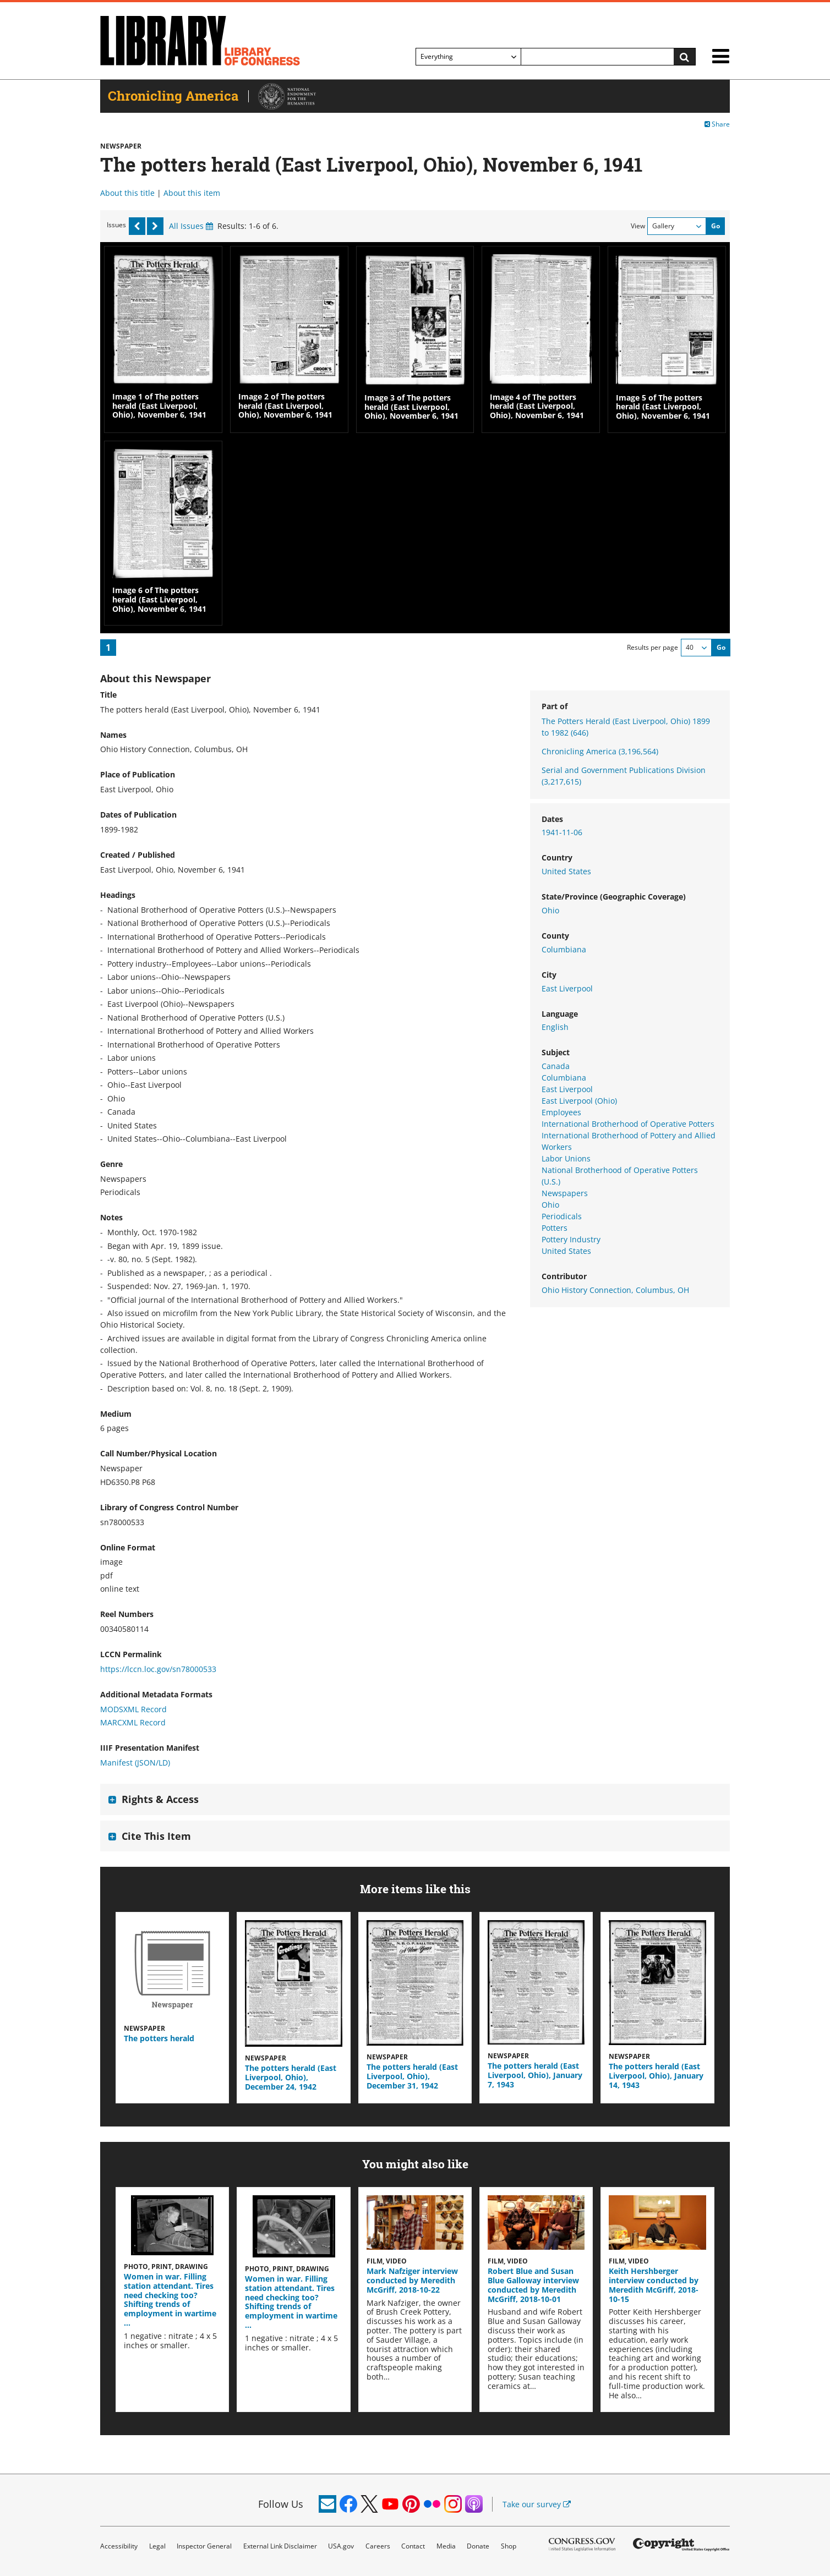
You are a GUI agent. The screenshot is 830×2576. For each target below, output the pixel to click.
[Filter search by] (468, 56)
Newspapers (565, 1193)
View (638, 226)
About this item (191, 193)
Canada (556, 1066)
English (555, 1027)
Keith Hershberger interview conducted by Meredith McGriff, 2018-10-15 (653, 2285)
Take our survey (537, 2504)
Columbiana (564, 949)
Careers (377, 2546)
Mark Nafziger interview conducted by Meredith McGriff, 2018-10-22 (412, 2280)
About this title (127, 193)
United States (566, 871)
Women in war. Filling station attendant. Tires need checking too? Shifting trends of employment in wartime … (170, 2299)
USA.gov (341, 2546)
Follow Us (280, 2504)
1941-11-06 (562, 832)
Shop (508, 2546)
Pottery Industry (571, 1239)
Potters (554, 1228)
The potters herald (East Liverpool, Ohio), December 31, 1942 (412, 2076)
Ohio (550, 910)
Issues (116, 224)
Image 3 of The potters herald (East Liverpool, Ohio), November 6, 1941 (411, 406)
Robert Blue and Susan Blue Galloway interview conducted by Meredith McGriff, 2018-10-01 (533, 2285)
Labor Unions (566, 1158)
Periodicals (562, 1216)
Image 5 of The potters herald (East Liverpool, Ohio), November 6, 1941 (663, 406)
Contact (413, 2546)
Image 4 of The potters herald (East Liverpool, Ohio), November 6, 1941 (537, 406)
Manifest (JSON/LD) (135, 1762)
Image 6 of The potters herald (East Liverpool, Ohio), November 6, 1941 (159, 599)
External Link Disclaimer (280, 2546)
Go (715, 226)
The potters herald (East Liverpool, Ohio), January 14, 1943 (656, 2075)
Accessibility (119, 2546)
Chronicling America (600, 751)
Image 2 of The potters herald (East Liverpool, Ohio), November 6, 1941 (285, 405)
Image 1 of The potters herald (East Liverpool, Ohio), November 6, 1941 (159, 405)
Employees (561, 1112)
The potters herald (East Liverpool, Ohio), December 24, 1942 (290, 2077)
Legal (157, 2546)
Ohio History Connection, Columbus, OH (615, 1290)
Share (717, 124)
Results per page (652, 647)
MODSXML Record (133, 1709)
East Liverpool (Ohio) (579, 1100)
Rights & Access (160, 1799)
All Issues (191, 226)
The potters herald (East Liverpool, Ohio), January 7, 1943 (535, 2075)
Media (446, 2546)
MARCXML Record (133, 1722)
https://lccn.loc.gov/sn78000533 (158, 1669)
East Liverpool (567, 988)
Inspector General (204, 2546)
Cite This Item (156, 1836)
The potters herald (159, 2038)
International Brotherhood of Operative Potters (628, 1124)
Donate (478, 2546)
